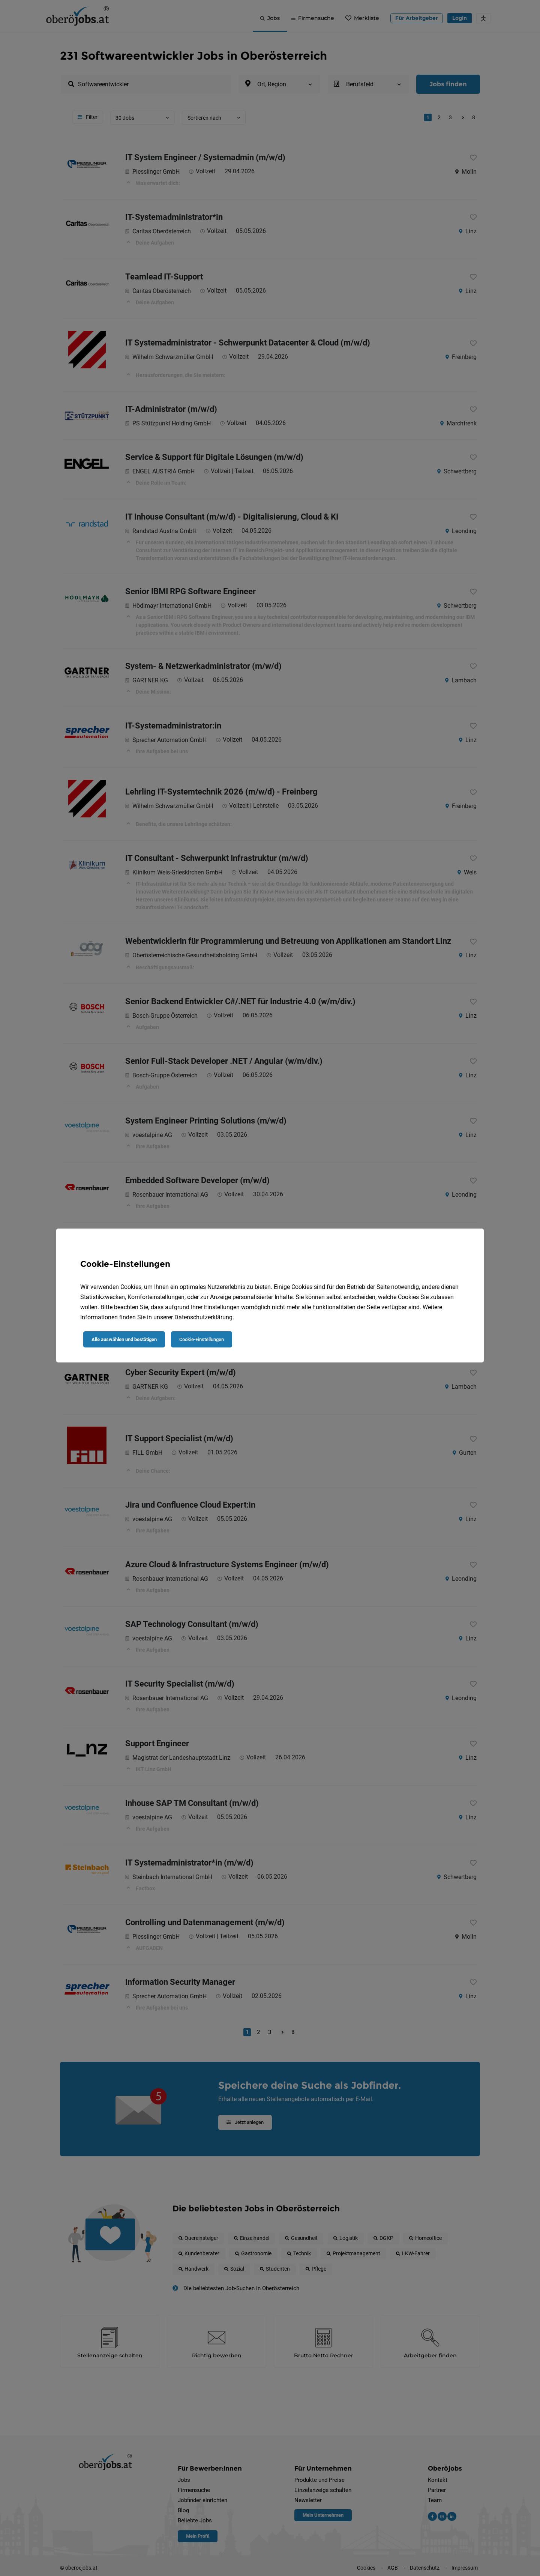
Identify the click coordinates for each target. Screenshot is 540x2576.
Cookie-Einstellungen (201, 1339)
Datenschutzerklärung (203, 1317)
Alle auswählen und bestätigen (124, 1339)
